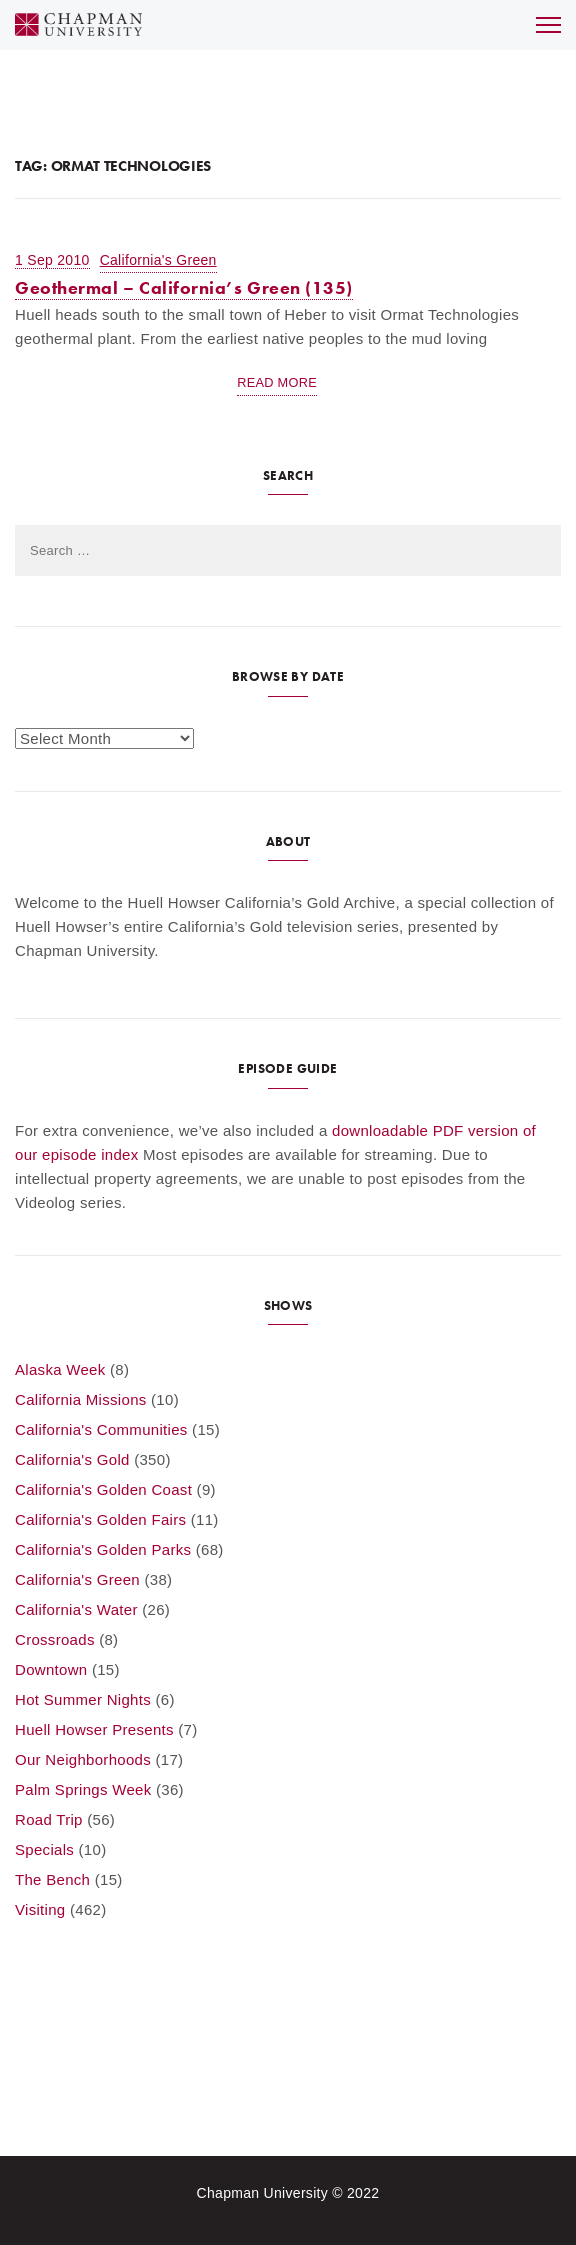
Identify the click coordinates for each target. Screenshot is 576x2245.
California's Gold (72, 1459)
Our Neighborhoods (83, 1759)
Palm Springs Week (83, 1789)
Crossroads (55, 1639)
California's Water (76, 1609)
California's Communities (101, 1429)
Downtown (51, 1669)
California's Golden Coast (103, 1489)
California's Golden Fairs (100, 1519)
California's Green (158, 260)
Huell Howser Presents (94, 1729)
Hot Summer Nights (83, 1699)
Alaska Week (60, 1369)
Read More (277, 382)
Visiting (40, 1909)
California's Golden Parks (103, 1549)
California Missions (81, 1399)
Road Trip (49, 1819)
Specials (44, 1849)
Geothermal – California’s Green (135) (184, 287)
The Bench (52, 1879)
